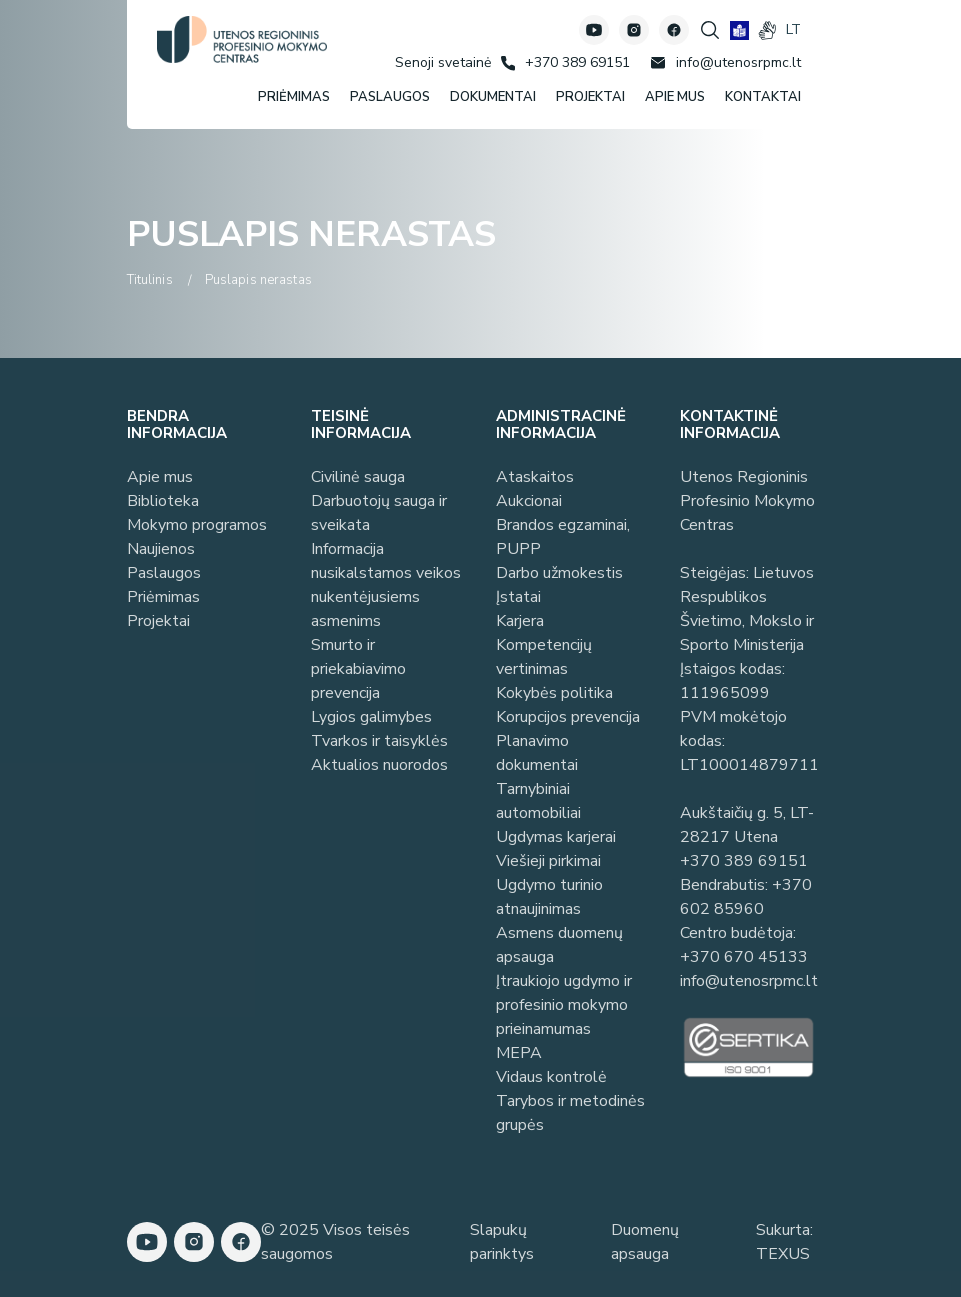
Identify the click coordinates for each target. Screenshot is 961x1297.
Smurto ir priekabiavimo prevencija (358, 669)
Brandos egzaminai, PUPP (563, 537)
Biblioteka (163, 501)
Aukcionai (529, 501)
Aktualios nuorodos (379, 765)
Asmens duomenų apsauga (559, 945)
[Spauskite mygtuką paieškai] (710, 30)
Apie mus (160, 477)
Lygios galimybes (371, 717)
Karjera (520, 621)
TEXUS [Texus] (783, 1254)
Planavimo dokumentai (537, 753)
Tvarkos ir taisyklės (379, 741)
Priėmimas (163, 597)
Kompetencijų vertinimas (544, 657)
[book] (739, 30)
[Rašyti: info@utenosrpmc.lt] (725, 63)
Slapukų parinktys (502, 1242)
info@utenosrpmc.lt (749, 981)
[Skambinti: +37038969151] (565, 63)
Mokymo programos (197, 525)
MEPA (519, 1053)
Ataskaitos (535, 477)
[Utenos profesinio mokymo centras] (242, 39)
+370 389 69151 (744, 861)
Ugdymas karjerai (556, 837)
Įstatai (518, 597)
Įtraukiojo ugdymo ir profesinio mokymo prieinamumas (564, 1005)
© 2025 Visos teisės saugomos (335, 1242)
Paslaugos (164, 573)
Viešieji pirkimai (548, 861)
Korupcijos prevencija (568, 717)
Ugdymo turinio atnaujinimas (549, 897)
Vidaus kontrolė (551, 1077)
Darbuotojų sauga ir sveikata (379, 513)
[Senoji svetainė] (443, 62)
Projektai (158, 621)
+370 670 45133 (744, 957)
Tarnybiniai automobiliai (538, 801)
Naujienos (161, 549)
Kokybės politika (554, 693)
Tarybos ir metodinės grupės (570, 1113)
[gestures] (767, 30)
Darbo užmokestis (559, 573)
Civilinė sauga (358, 477)
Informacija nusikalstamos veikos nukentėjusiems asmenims (386, 585)
